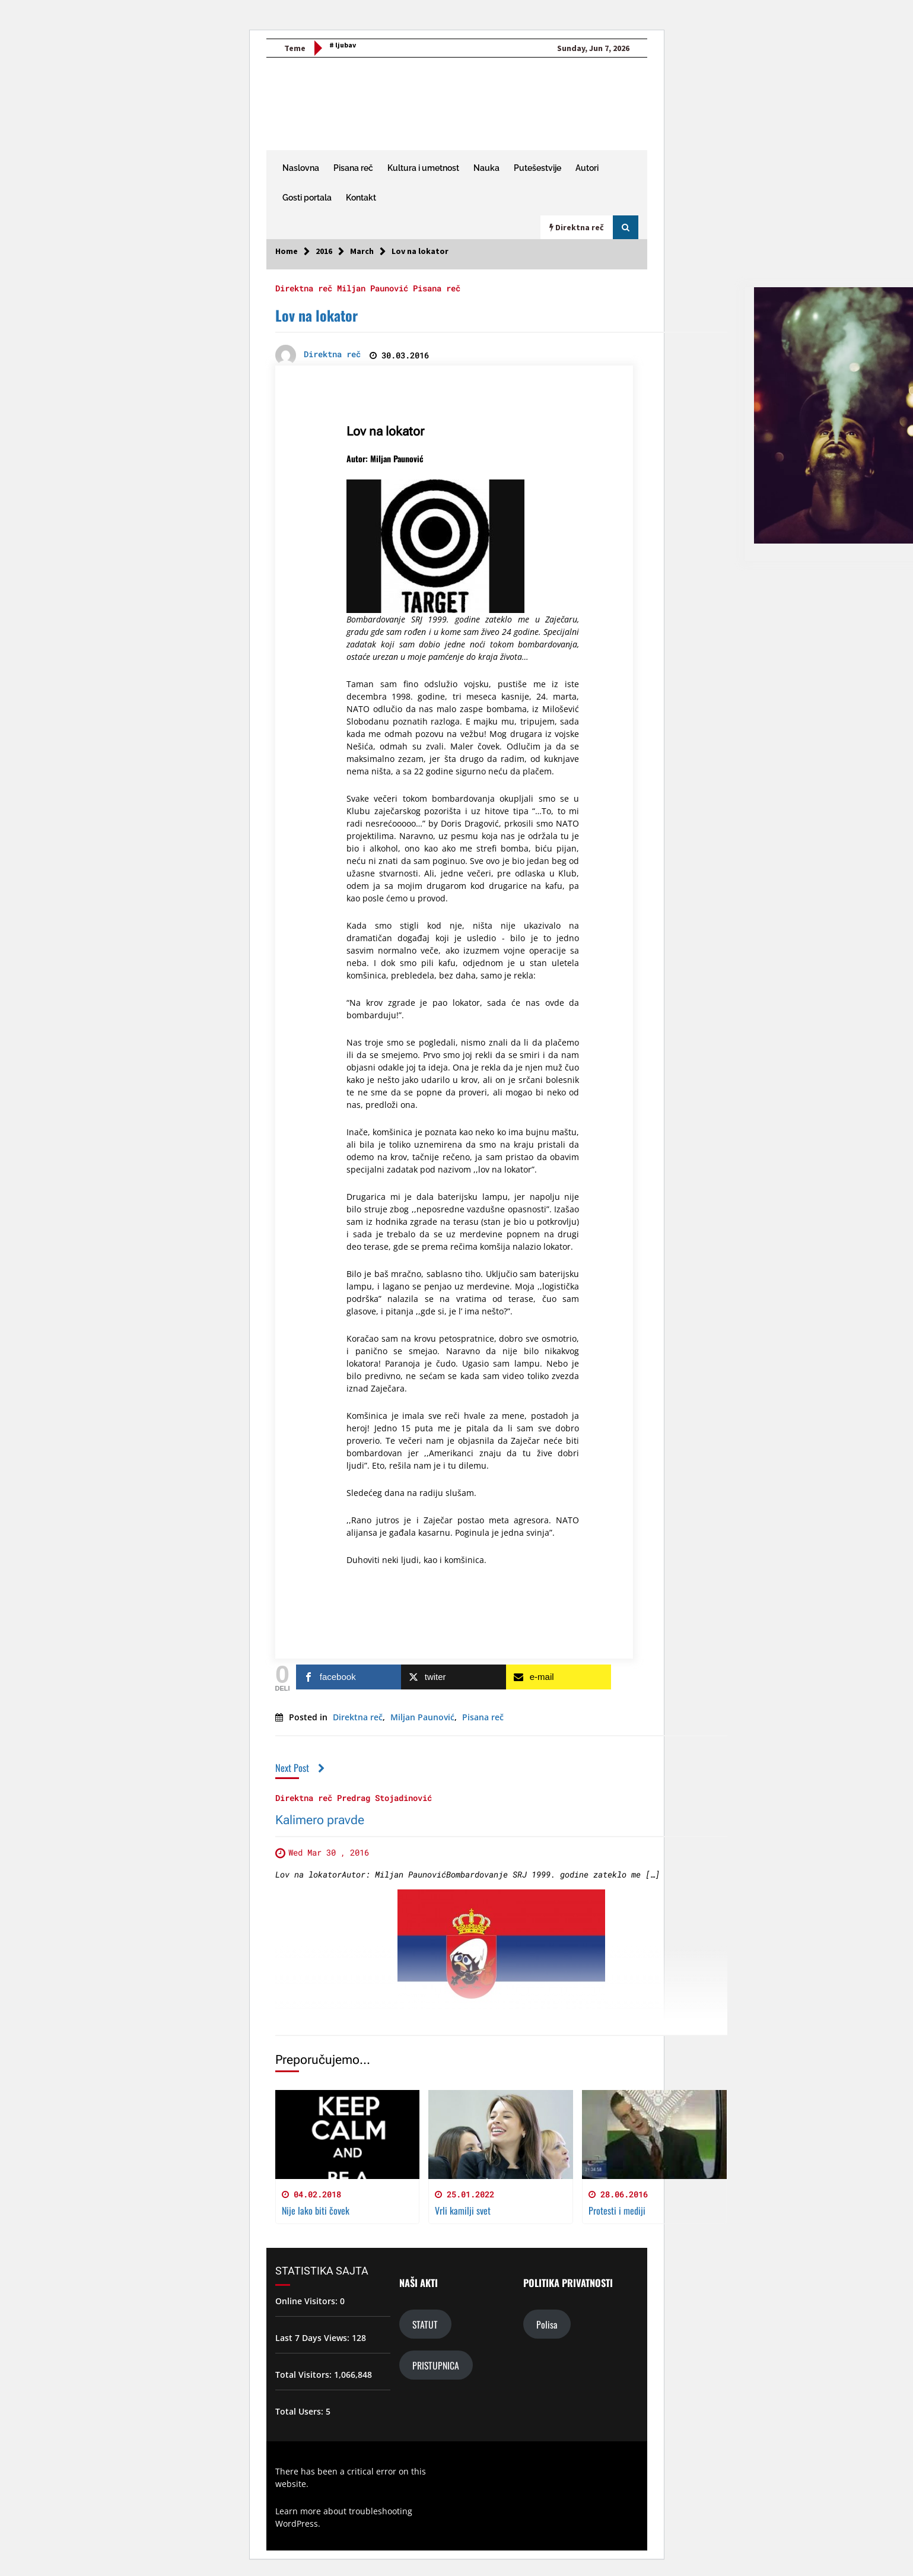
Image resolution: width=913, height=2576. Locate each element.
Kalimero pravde (319, 1820)
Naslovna (300, 168)
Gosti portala (307, 197)
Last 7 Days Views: (313, 2337)
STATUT (425, 2324)
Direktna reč (303, 287)
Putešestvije (537, 168)
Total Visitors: (304, 2374)
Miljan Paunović (372, 287)
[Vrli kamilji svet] (500, 2134)
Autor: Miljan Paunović (385, 458)
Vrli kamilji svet (463, 2210)
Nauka (486, 168)
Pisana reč (353, 168)
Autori (587, 168)
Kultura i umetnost (423, 168)
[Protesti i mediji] (654, 2134)
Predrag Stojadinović (384, 1798)
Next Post (300, 1767)
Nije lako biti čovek (315, 2210)
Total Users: (300, 2411)
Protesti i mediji (616, 2210)
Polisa (546, 2324)
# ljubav (342, 44)
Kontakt (361, 197)
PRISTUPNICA (435, 2365)
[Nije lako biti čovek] (347, 2134)
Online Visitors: (307, 2301)
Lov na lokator (316, 315)
